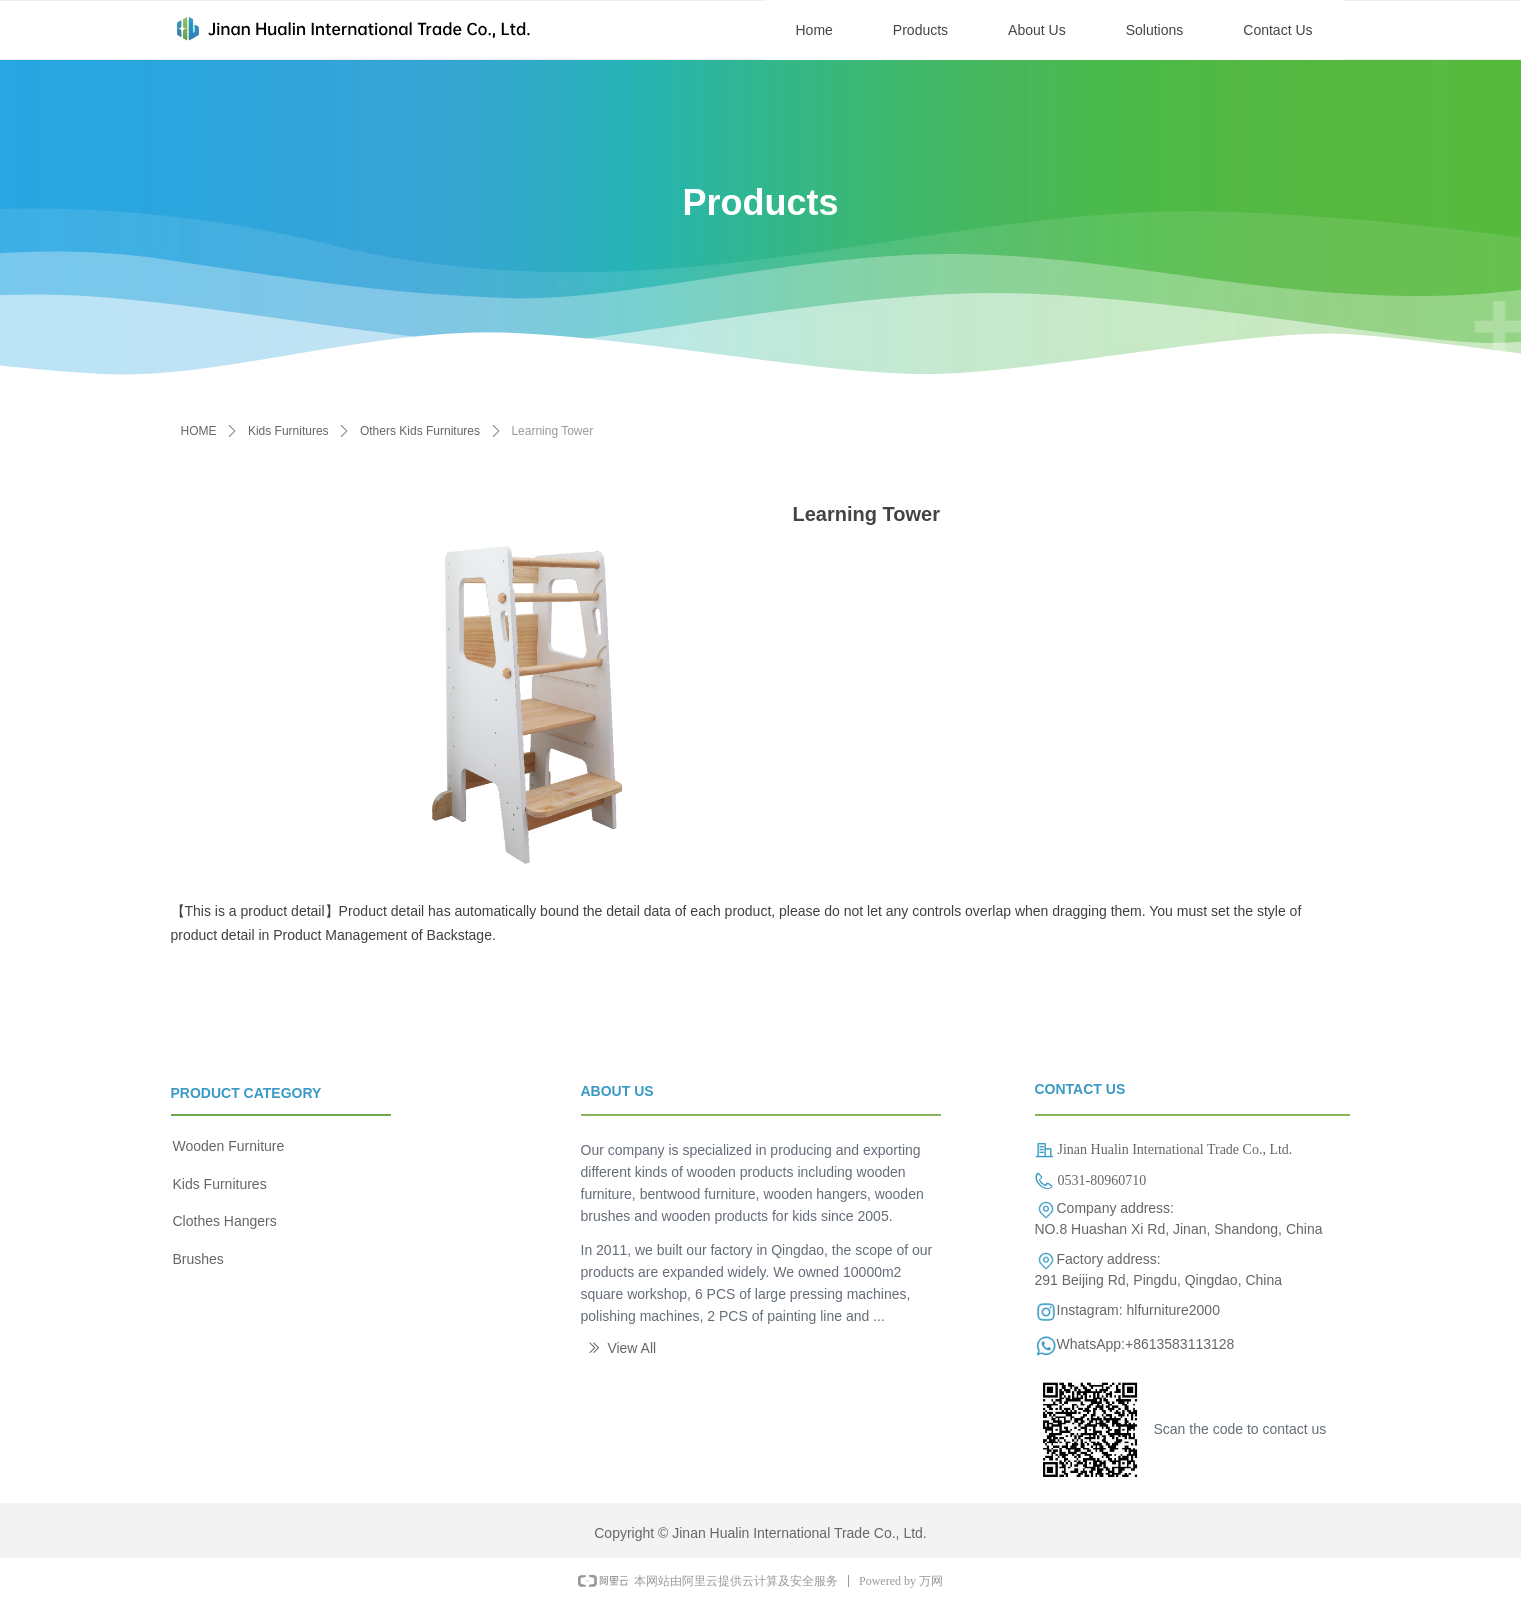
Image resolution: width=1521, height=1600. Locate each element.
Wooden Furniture (229, 1146)
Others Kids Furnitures (420, 431)
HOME (199, 431)
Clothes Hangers (225, 1221)
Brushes (198, 1259)
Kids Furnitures (288, 431)
